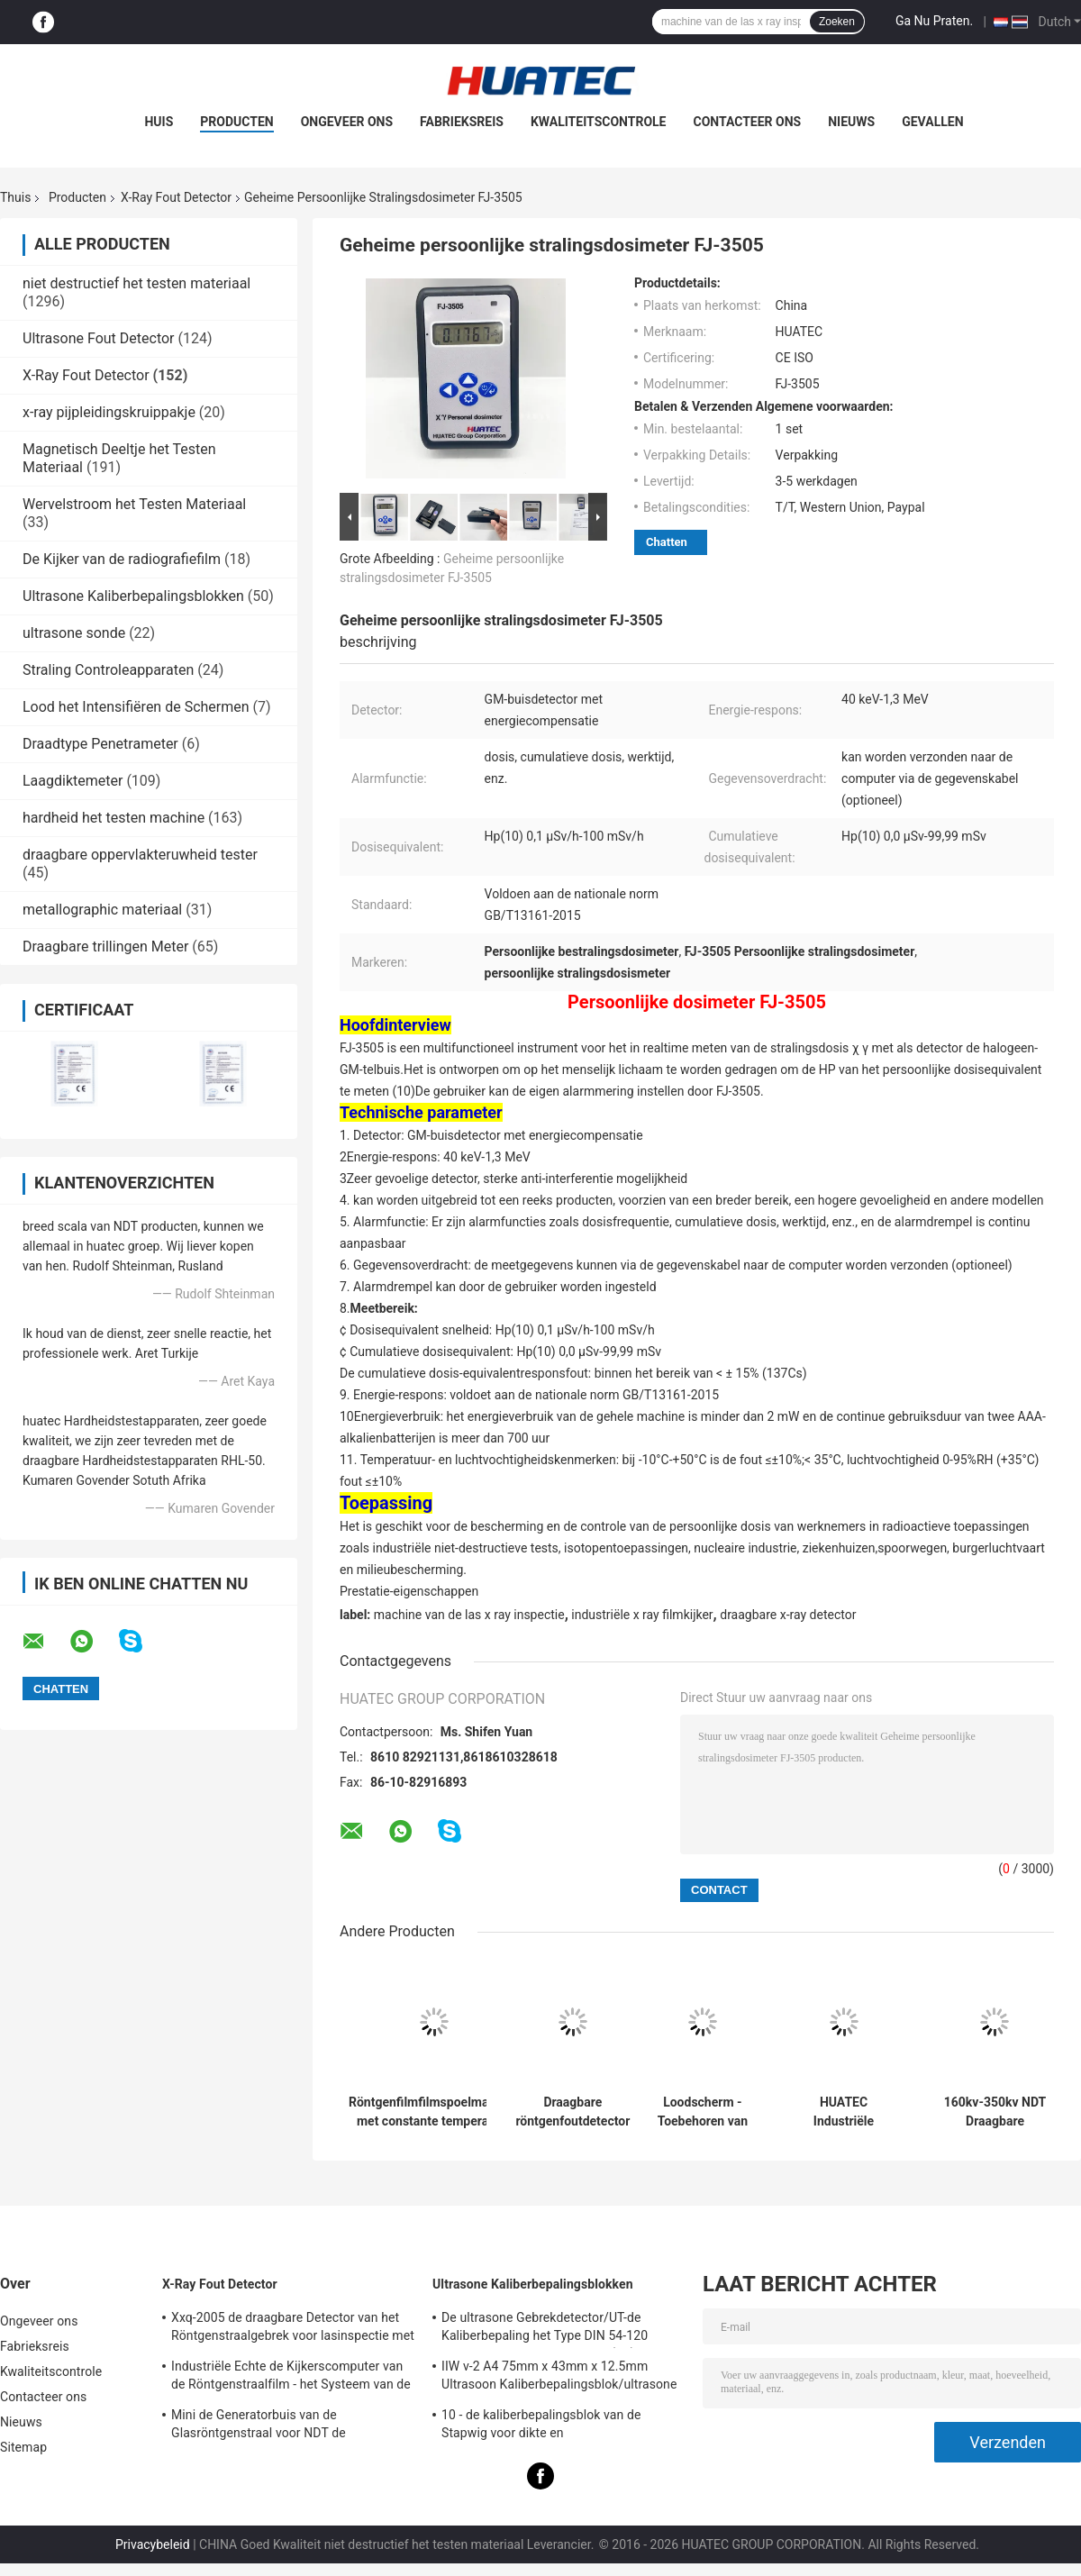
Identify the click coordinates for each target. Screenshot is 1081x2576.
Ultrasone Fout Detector (99, 338)
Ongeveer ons (347, 121)
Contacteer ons (748, 121)
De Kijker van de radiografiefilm (122, 559)
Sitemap (23, 2447)
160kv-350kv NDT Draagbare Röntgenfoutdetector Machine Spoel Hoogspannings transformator (995, 2112)
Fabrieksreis (462, 121)
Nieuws (851, 121)
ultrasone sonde (74, 633)
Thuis (15, 197)
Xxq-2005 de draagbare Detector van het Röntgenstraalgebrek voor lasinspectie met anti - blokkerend (292, 2329)
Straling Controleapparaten (108, 669)
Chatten (666, 542)
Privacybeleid (152, 2544)
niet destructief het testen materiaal (136, 283)
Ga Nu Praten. (934, 21)
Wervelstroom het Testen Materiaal (134, 504)
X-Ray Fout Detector (176, 197)
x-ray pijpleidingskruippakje (109, 412)
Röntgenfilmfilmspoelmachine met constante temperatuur (434, 2111)
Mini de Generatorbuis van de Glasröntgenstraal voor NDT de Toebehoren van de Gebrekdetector (270, 2426)
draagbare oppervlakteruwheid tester (140, 854)
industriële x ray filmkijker (642, 1614)
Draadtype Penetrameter (100, 743)
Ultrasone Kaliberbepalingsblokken (133, 596)
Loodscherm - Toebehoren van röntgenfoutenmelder (702, 2112)
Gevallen (932, 121)
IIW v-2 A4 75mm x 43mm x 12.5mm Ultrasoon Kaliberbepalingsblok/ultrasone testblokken (559, 2378)
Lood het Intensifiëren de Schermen (136, 706)
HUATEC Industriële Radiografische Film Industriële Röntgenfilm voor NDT (844, 2112)
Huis (158, 121)
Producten (236, 121)
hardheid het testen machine (113, 817)
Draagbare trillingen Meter (105, 946)
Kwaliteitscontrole (599, 121)
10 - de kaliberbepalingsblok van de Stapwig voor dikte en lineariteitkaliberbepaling (540, 2426)
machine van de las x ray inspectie (469, 1614)
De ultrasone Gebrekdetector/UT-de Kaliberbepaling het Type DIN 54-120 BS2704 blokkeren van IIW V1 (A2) (544, 2329)
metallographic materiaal (102, 909)
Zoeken (837, 21)
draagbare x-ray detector (788, 1614)
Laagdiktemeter (73, 780)
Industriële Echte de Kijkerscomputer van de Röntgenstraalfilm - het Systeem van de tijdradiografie (291, 2378)
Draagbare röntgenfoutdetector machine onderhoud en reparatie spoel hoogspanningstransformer (572, 2112)
